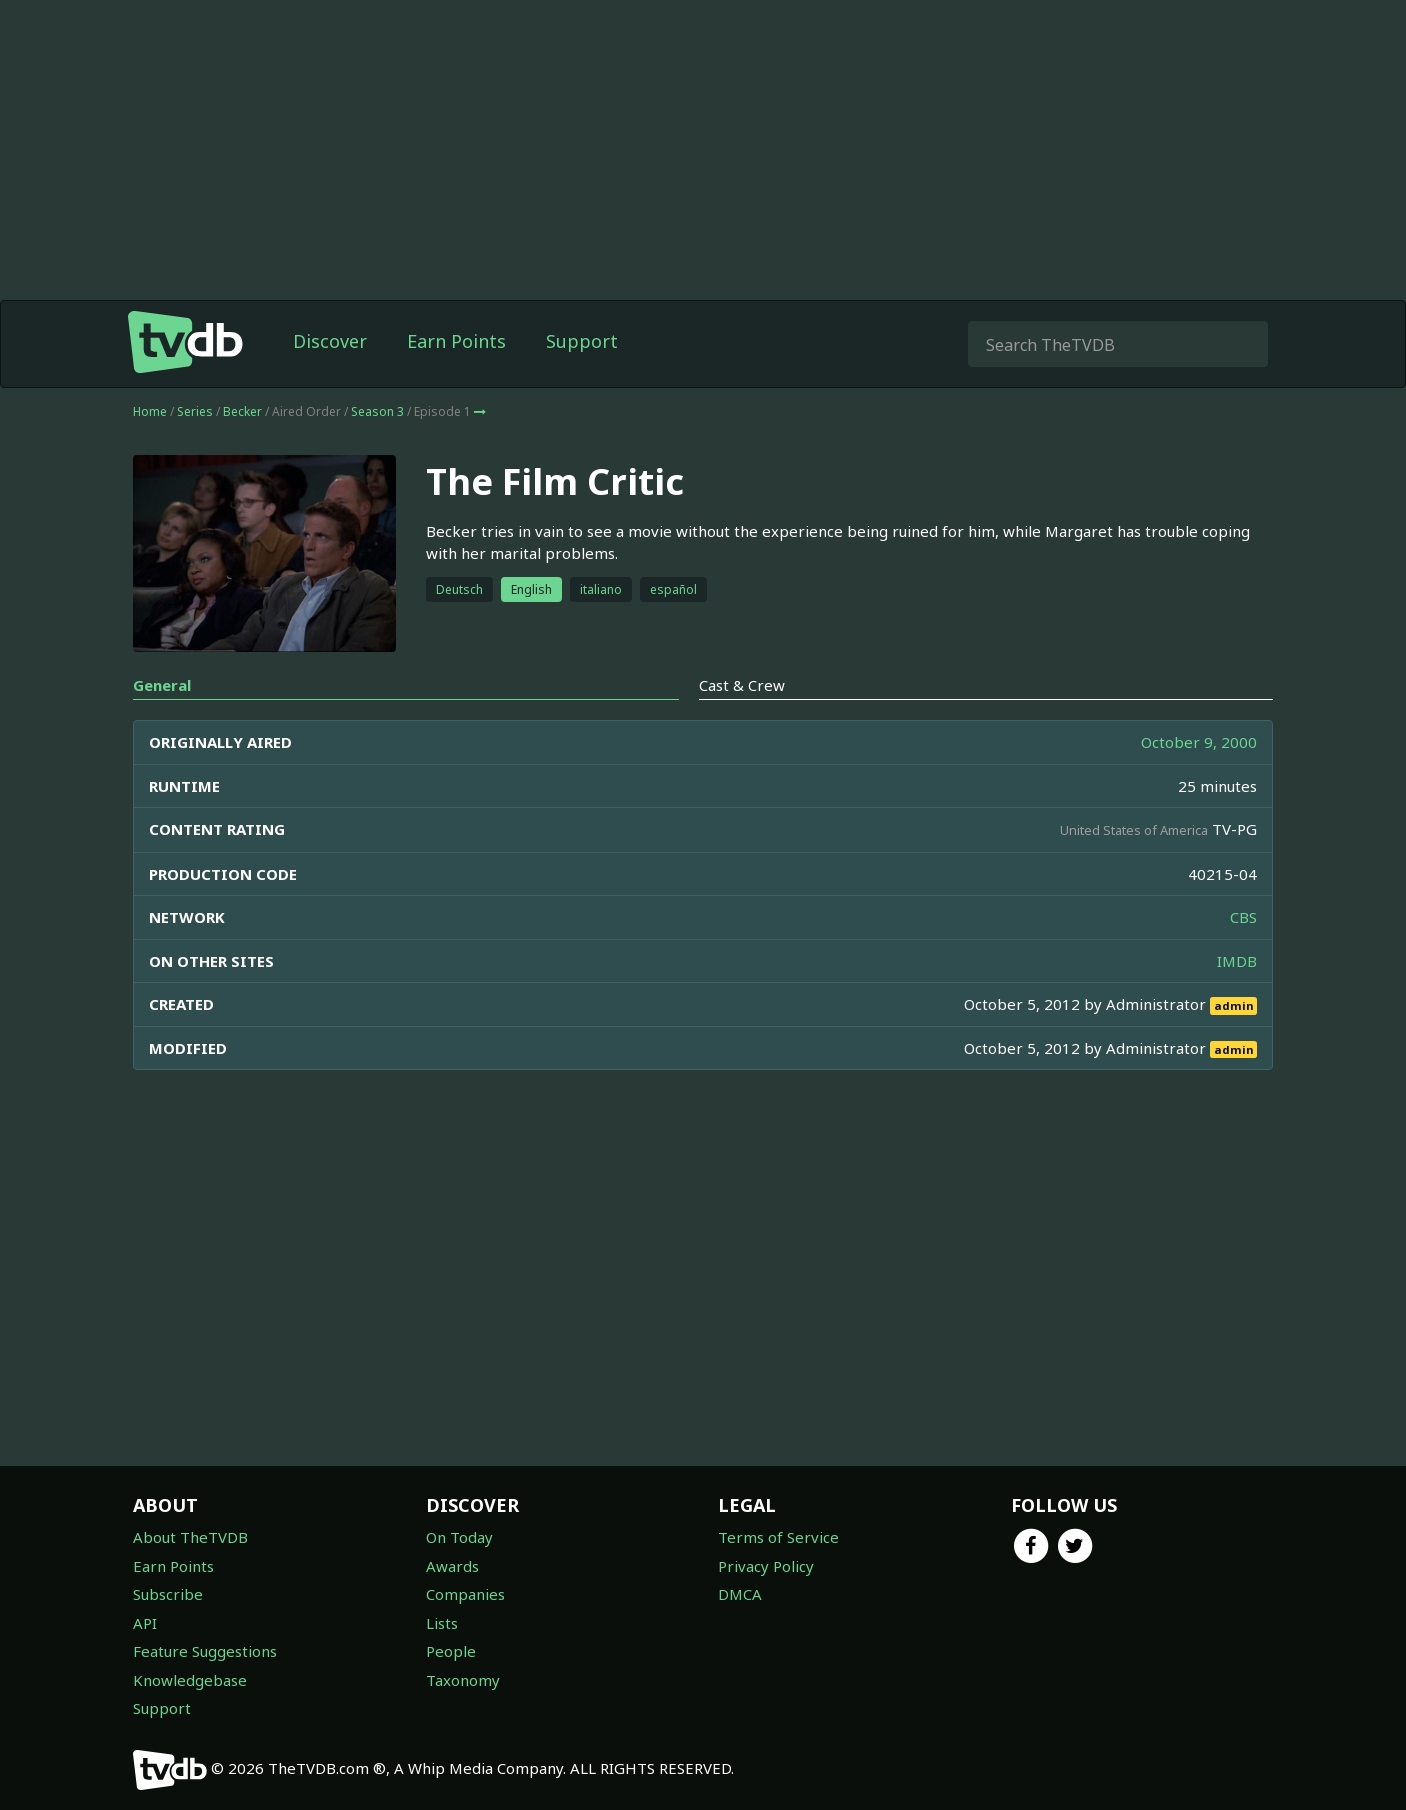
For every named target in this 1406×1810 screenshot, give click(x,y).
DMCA (740, 1594)
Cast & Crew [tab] (742, 685)
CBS (1243, 917)
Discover (330, 341)
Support (582, 341)
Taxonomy (463, 1680)
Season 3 (377, 411)
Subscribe (168, 1594)
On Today (459, 1537)
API (145, 1623)
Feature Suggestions (205, 1651)
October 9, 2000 (1199, 742)
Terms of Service (778, 1537)
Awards (452, 1566)
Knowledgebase (190, 1680)
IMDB (1237, 961)
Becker (242, 411)
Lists (442, 1623)
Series (195, 411)
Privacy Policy (766, 1566)
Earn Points (456, 341)
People (451, 1651)
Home (150, 411)
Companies (465, 1594)
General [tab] (162, 685)
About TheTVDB (190, 1537)
